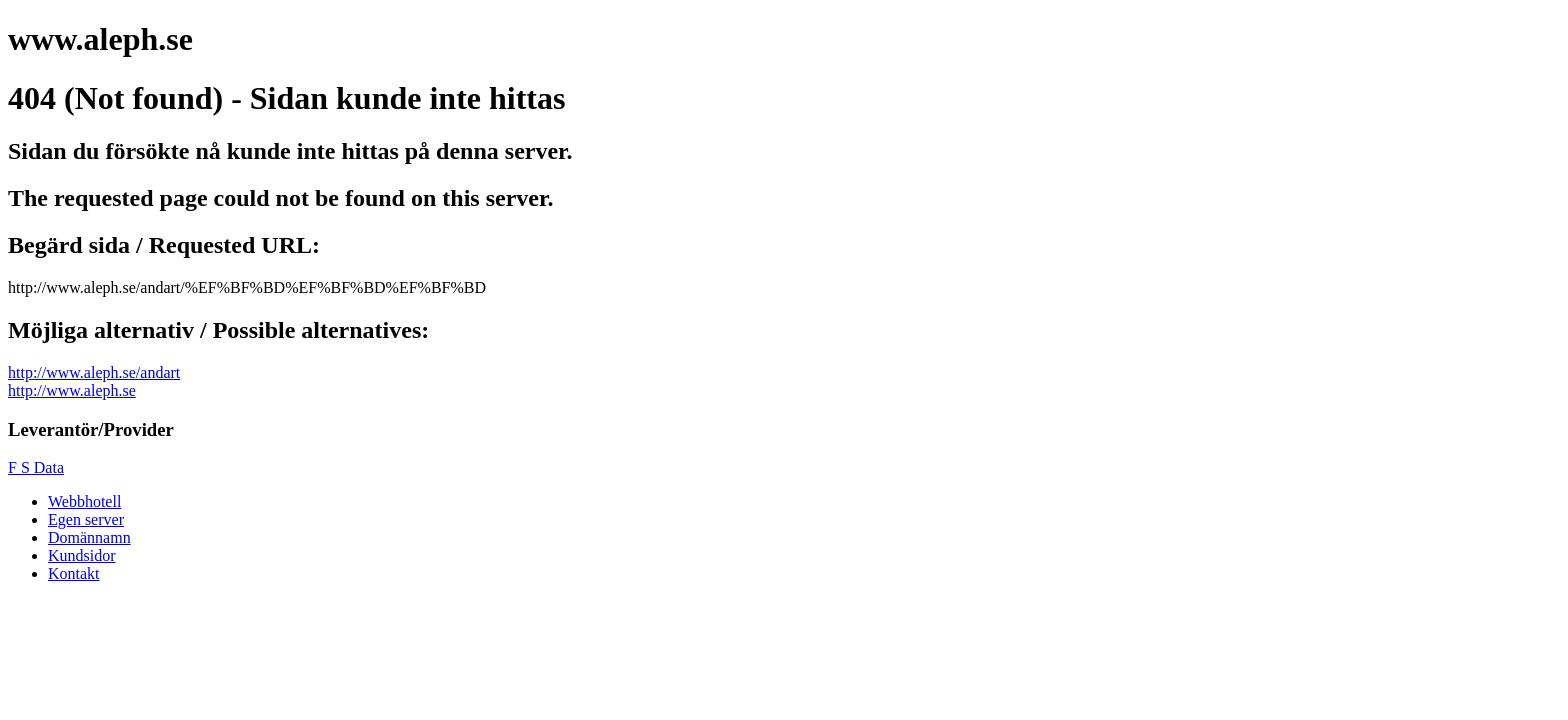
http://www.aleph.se (72, 390)
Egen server (86, 519)
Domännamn (89, 537)
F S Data (36, 467)
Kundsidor (82, 555)
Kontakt (74, 573)
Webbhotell (84, 501)
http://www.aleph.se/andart (94, 372)
